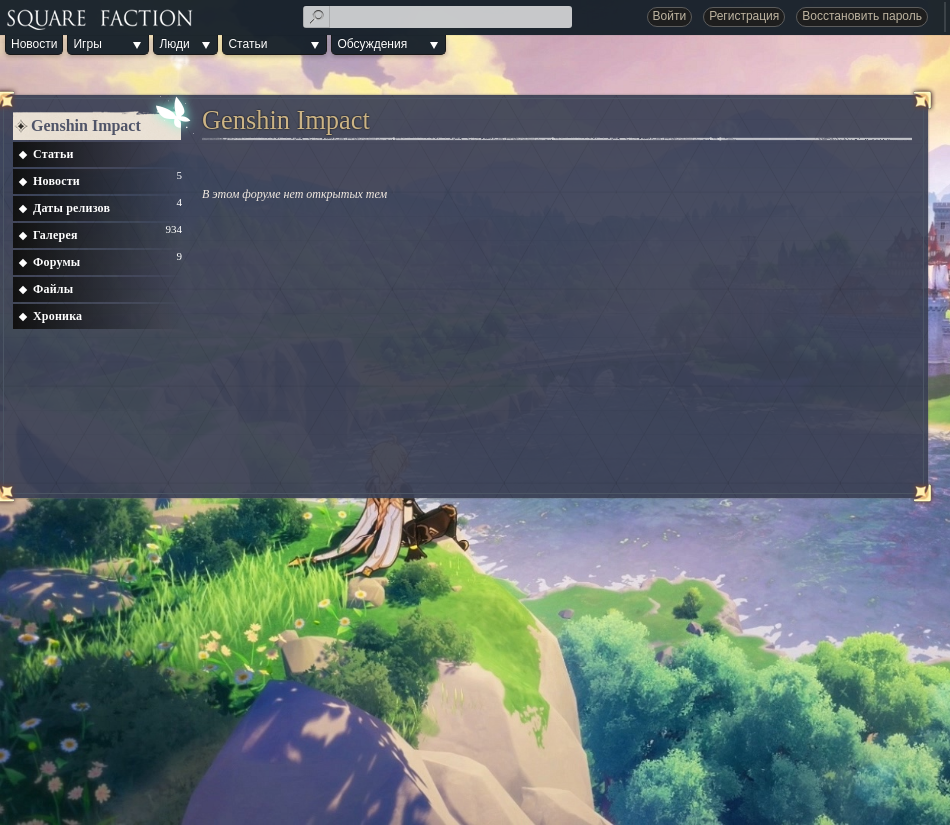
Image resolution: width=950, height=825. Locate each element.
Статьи (247, 44)
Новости (34, 44)
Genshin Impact (86, 125)
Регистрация (744, 16)
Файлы (53, 289)
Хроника (57, 316)
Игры (87, 44)
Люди (174, 44)
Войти (670, 16)
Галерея (55, 235)
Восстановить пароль (862, 16)
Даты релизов (71, 208)
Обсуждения (372, 44)
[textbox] (438, 17)
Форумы (56, 262)
